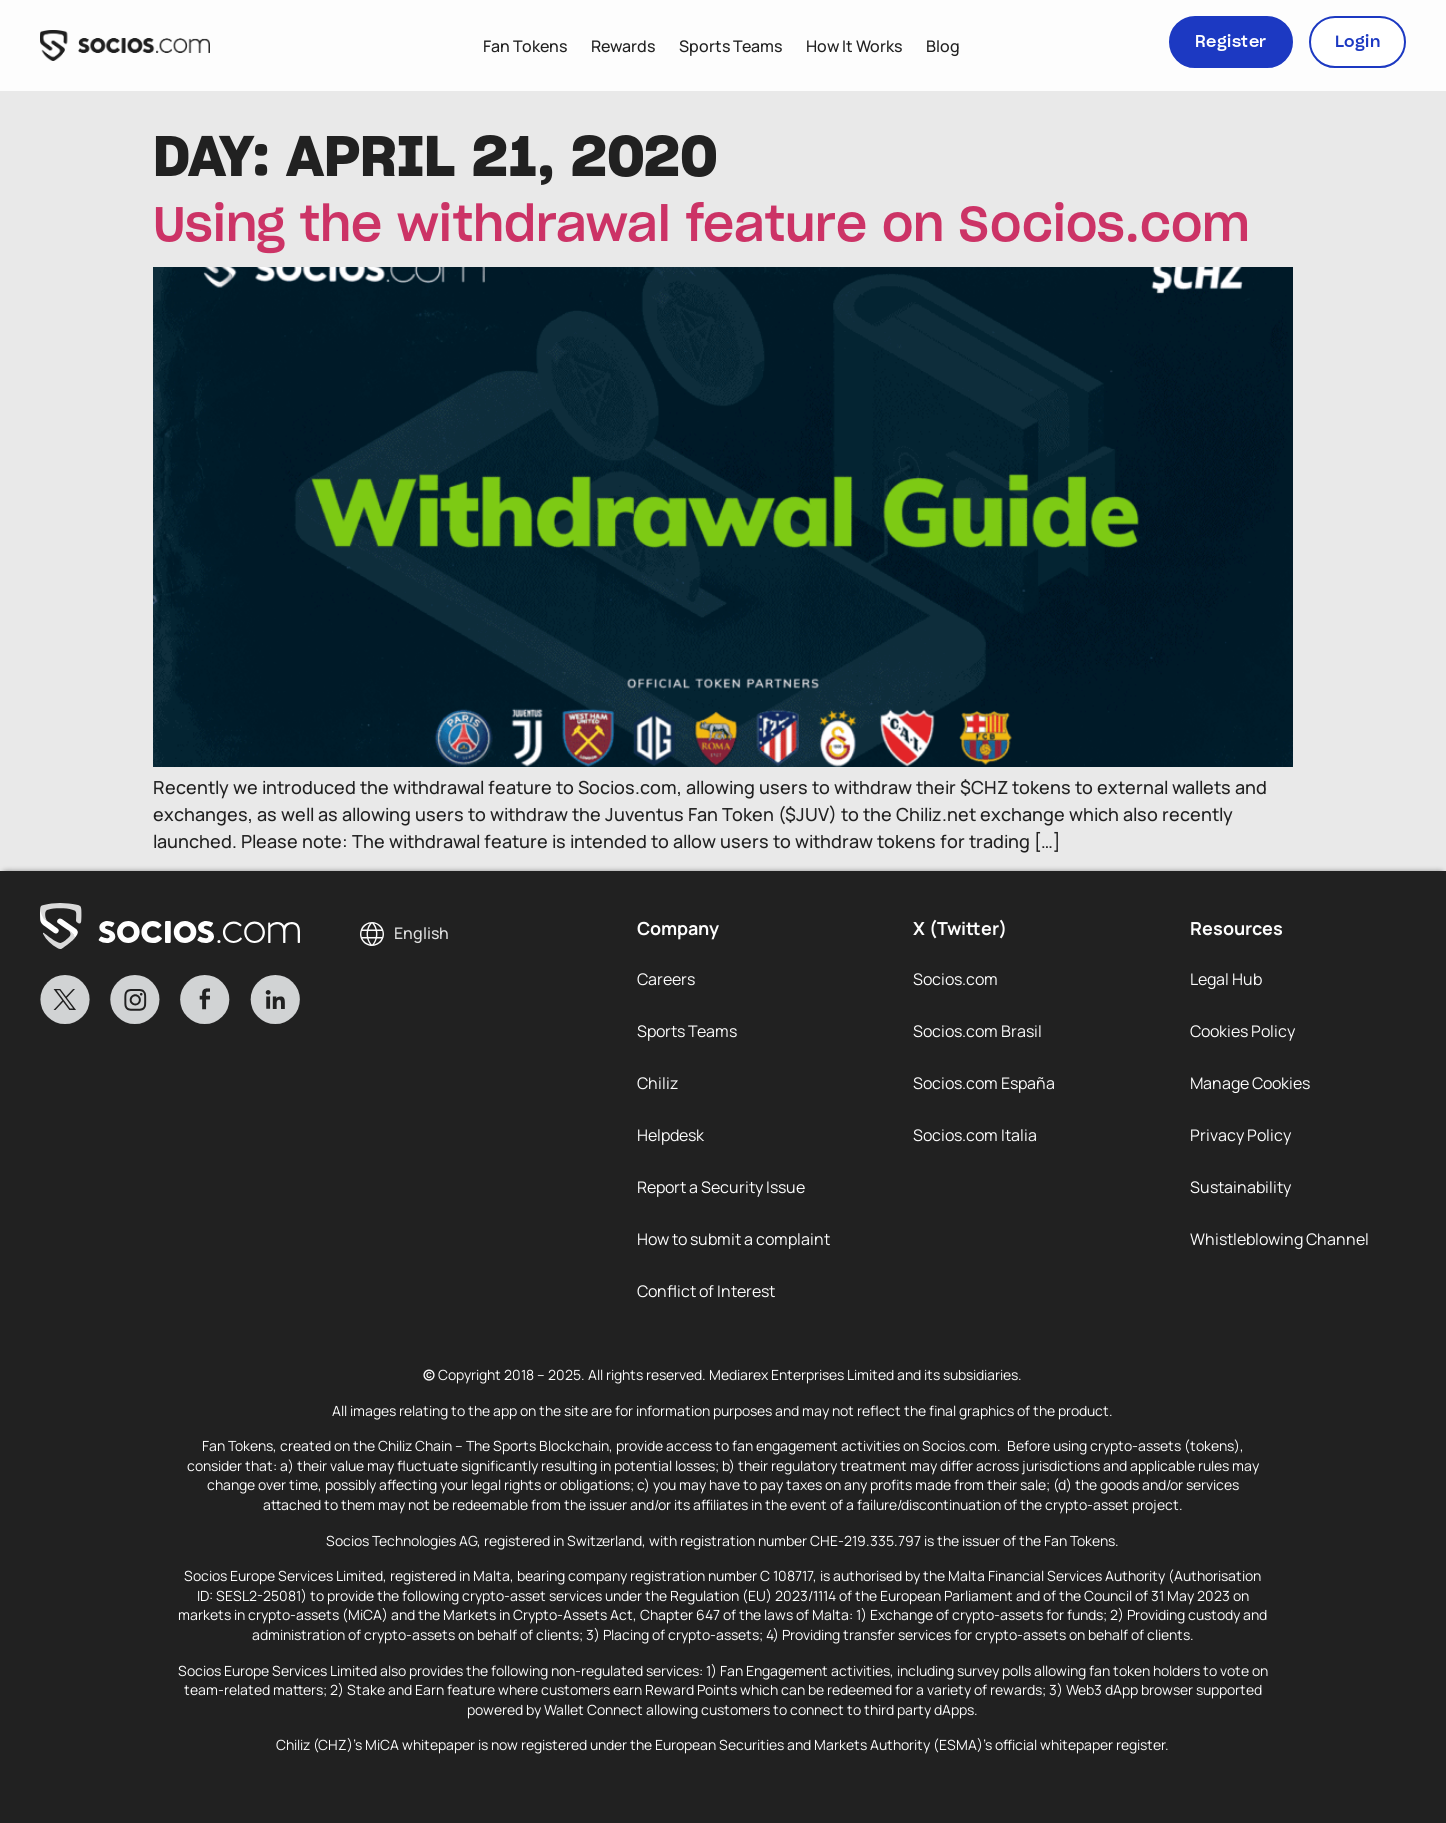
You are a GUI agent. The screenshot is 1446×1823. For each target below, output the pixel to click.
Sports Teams (730, 46)
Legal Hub (1226, 979)
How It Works (854, 46)
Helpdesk (670, 1135)
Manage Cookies (1250, 1083)
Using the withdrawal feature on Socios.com (701, 227)
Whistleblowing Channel (1279, 1239)
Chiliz (657, 1083)
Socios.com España (984, 1083)
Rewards (623, 46)
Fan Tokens (525, 46)
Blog (943, 46)
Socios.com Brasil (977, 1031)
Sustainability (1240, 1187)
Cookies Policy (1242, 1031)
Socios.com (955, 979)
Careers (666, 979)
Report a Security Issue (721, 1187)
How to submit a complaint (733, 1239)
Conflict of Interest (706, 1291)
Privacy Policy (1240, 1135)
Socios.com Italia (975, 1135)
